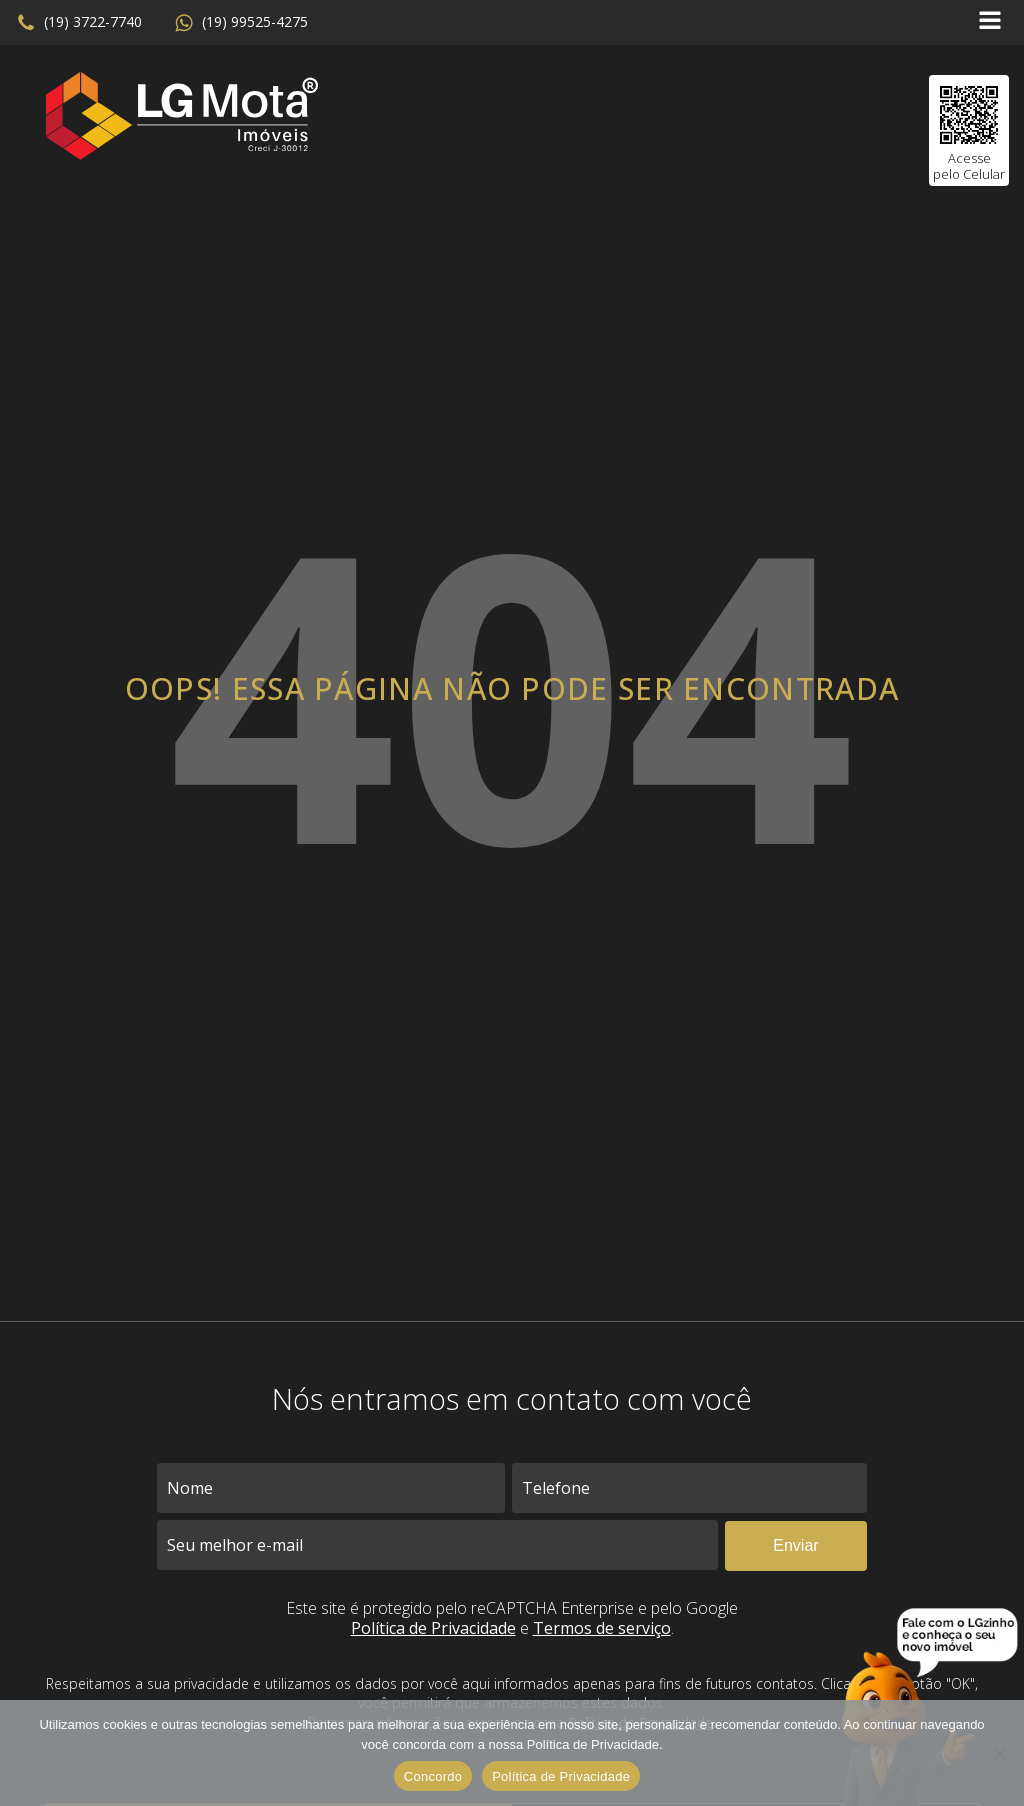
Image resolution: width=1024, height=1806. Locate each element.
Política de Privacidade (433, 1628)
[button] (79, 23)
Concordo (433, 1776)
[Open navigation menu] (990, 22)
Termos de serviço (602, 1628)
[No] (999, 1753)
